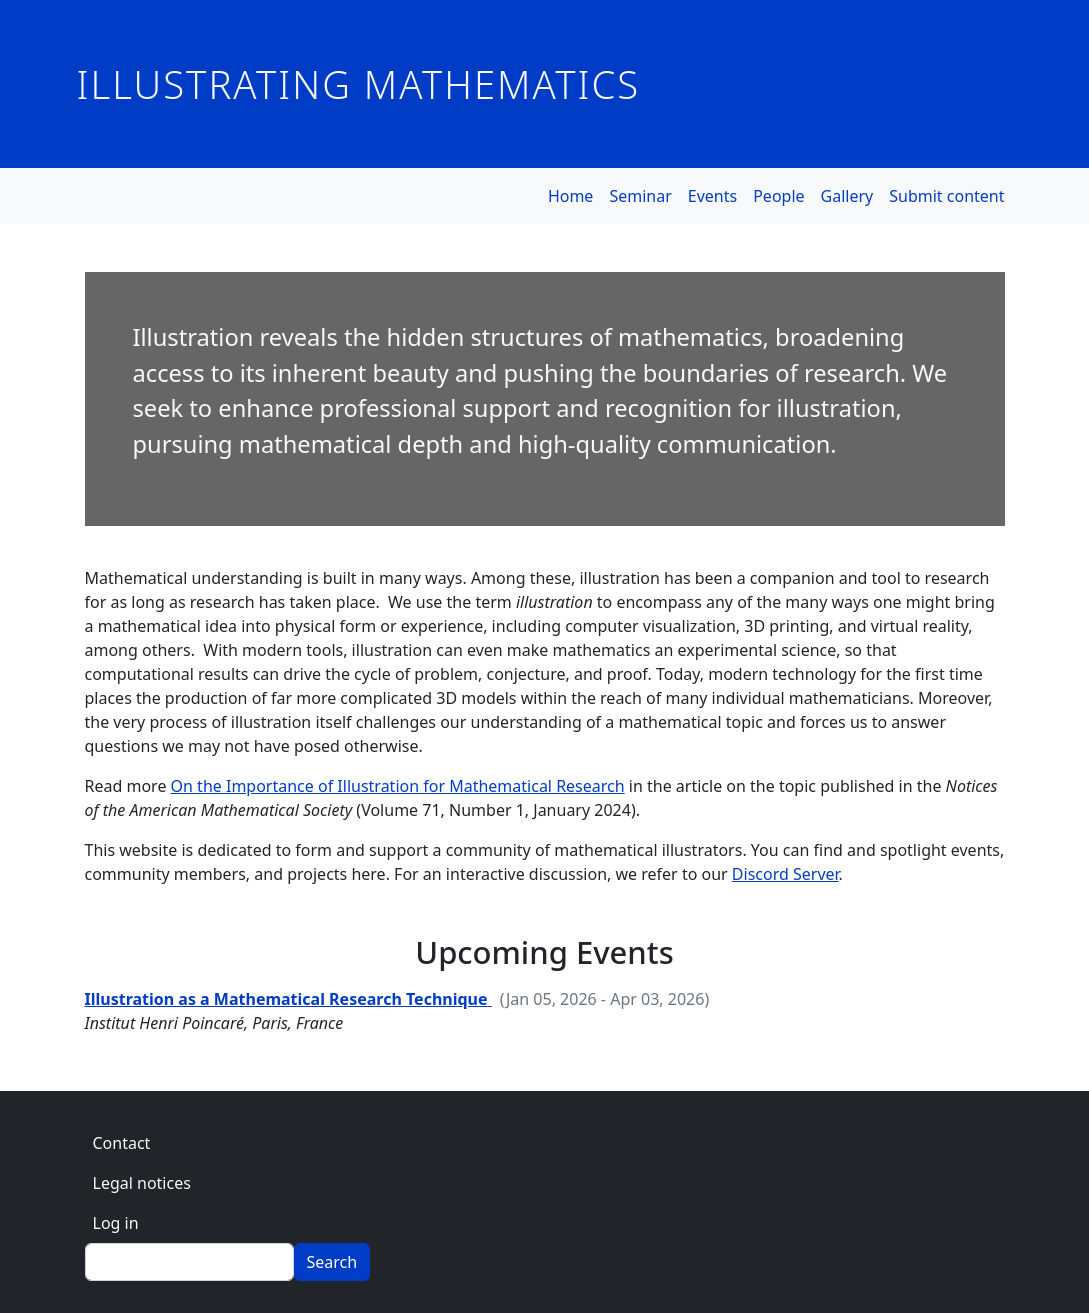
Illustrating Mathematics (359, 84)
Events (712, 196)
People (778, 196)
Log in (116, 1223)
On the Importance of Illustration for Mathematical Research (398, 786)
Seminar (640, 196)
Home (571, 196)
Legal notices (142, 1183)
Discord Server (785, 874)
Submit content (946, 196)
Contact (122, 1143)
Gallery (847, 196)
